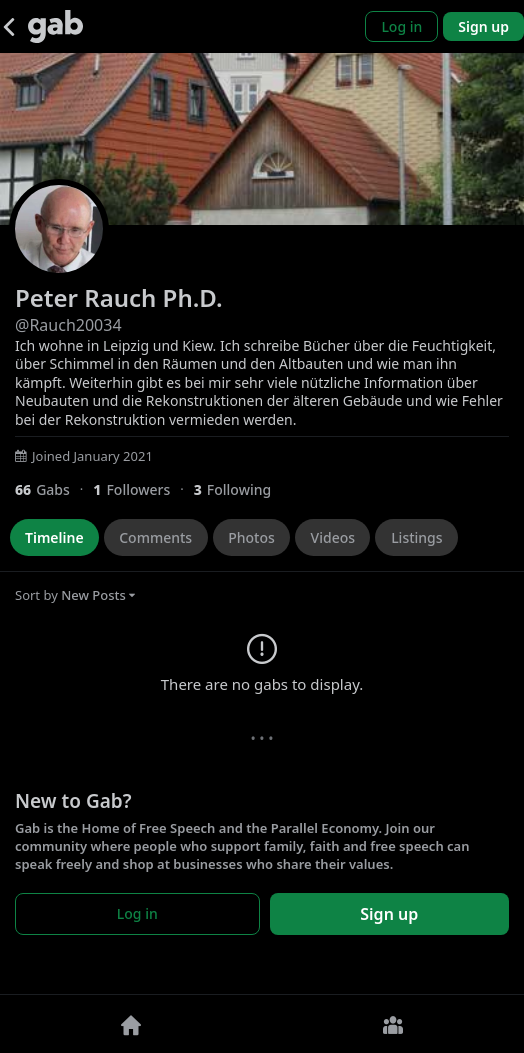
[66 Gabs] (54, 489)
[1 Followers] (143, 489)
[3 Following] (240, 489)
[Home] (131, 1024)
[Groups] (393, 1024)
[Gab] (55, 26)
